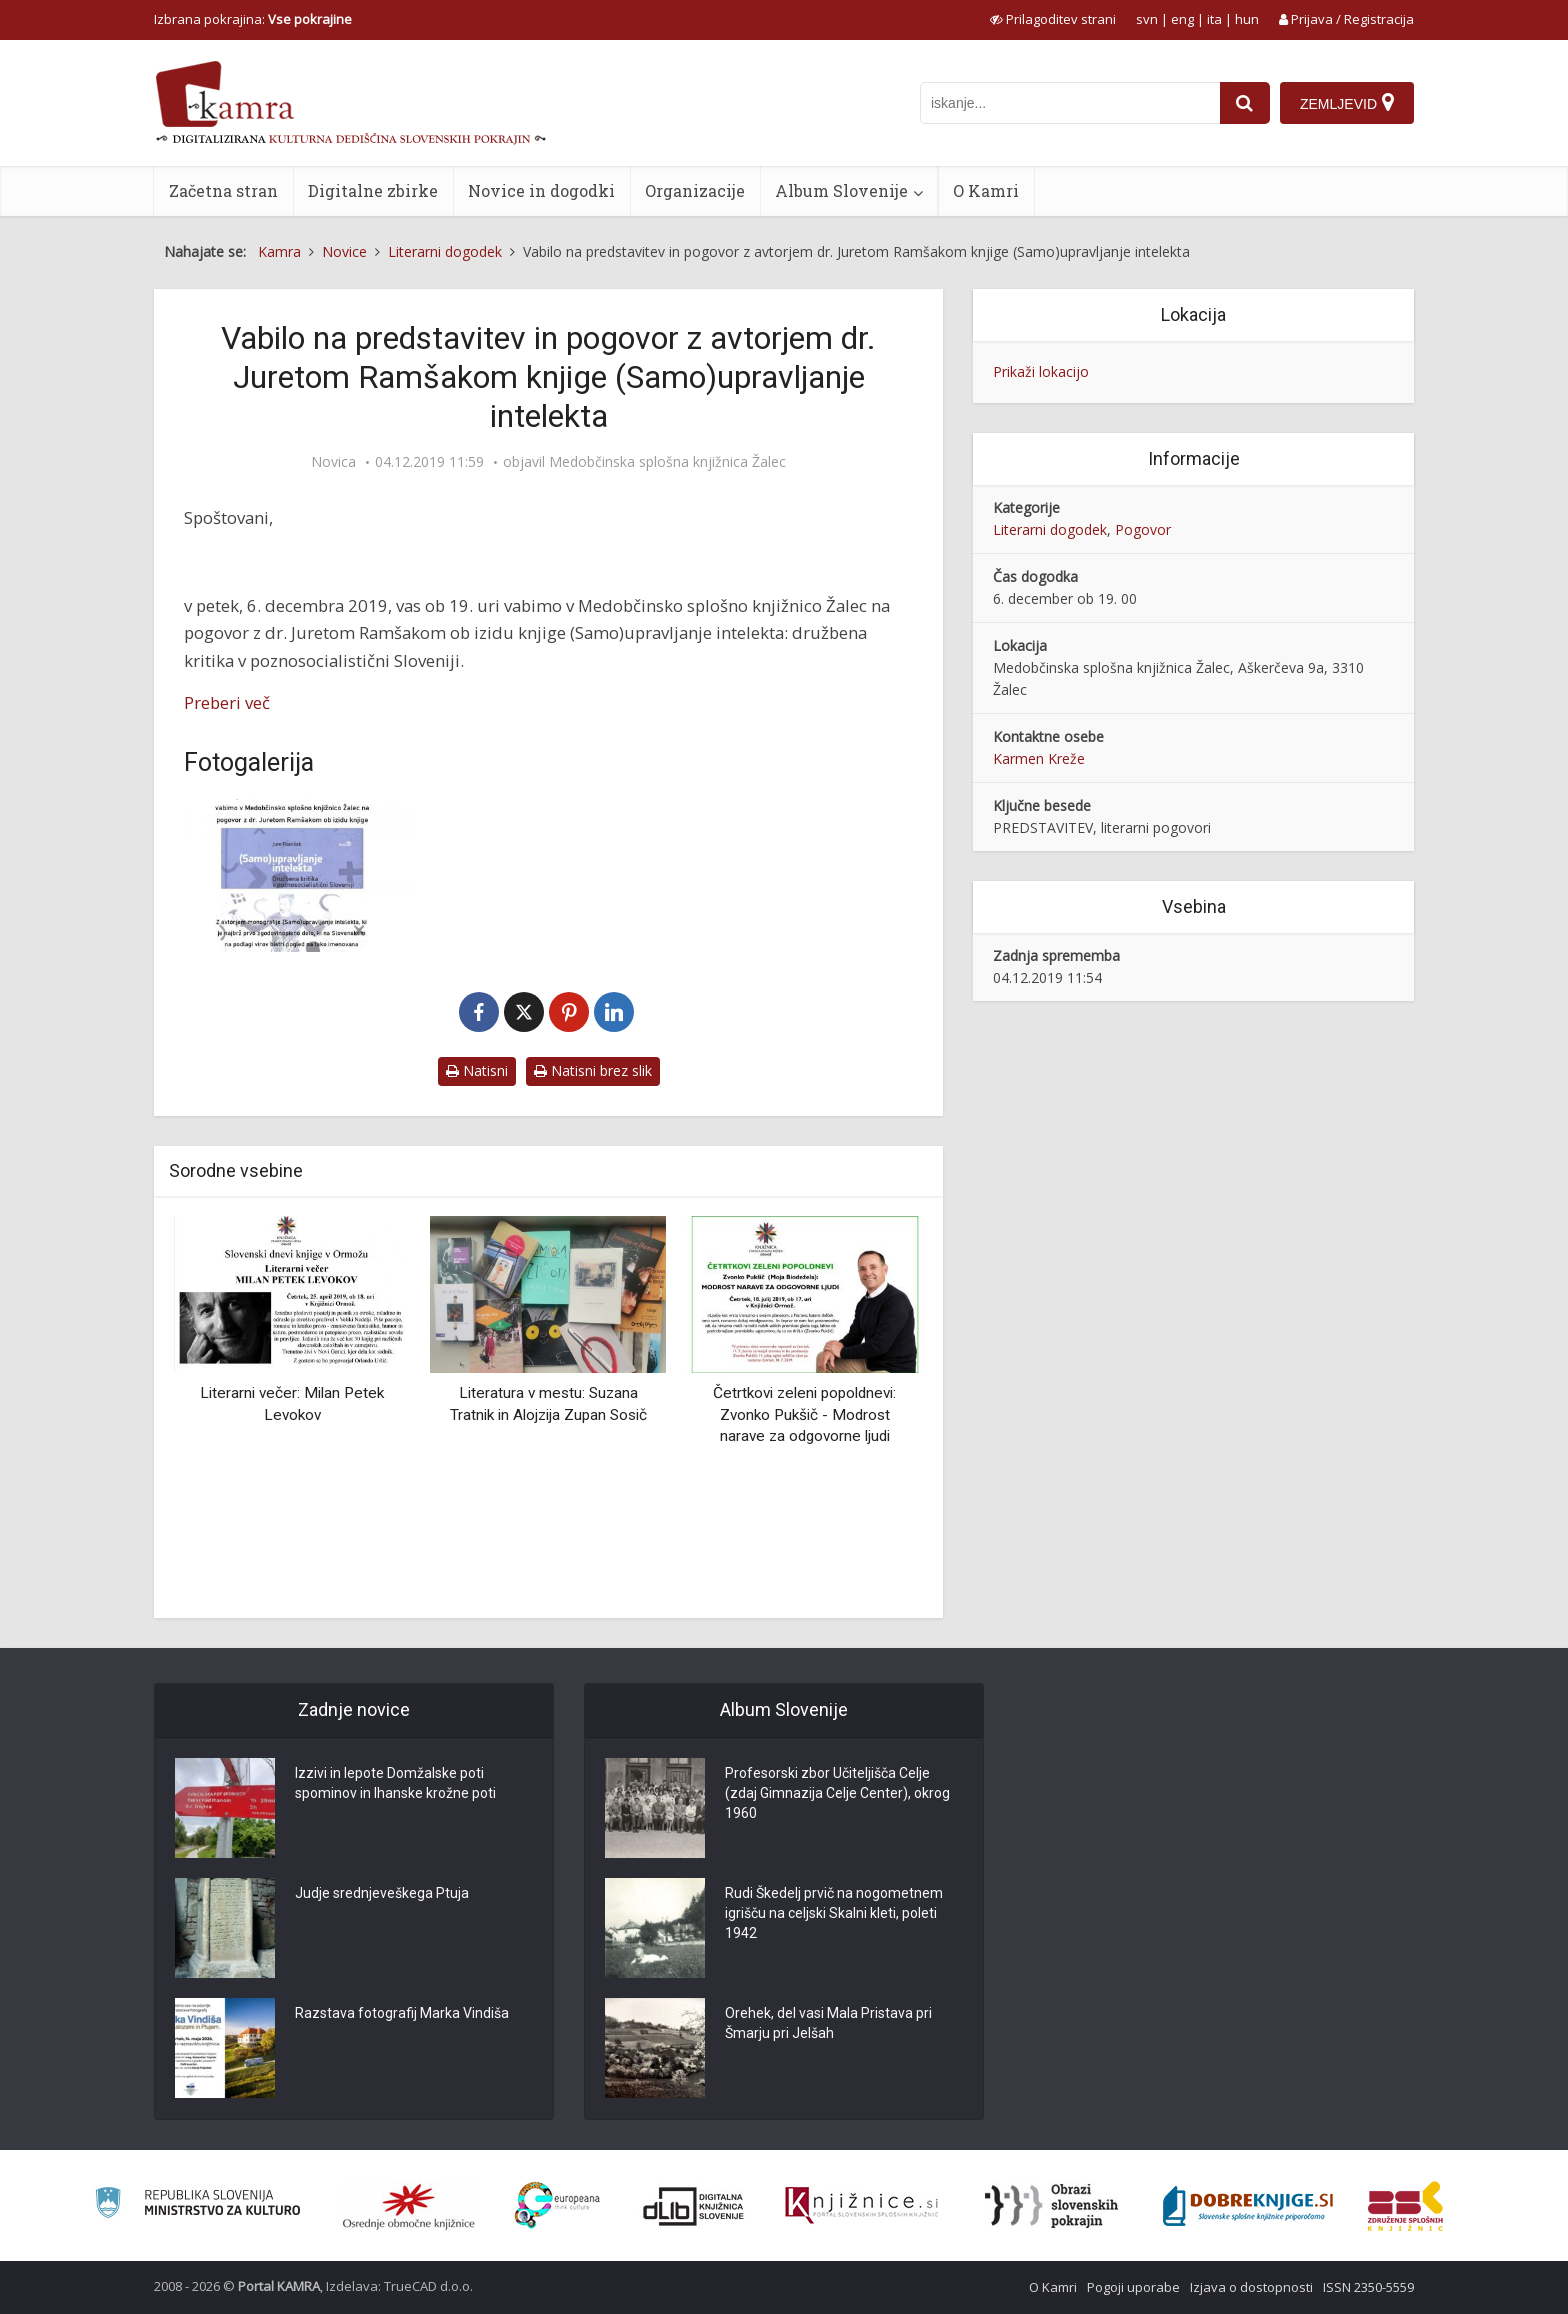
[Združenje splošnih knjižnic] (1405, 2206)
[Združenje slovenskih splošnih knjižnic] (861, 2206)
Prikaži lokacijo (1041, 371)
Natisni (477, 1070)
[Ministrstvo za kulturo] (197, 2205)
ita (1214, 19)
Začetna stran (223, 190)
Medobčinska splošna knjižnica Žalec (667, 462)
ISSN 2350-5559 (1368, 2287)
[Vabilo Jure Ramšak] (299, 875)
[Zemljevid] (1347, 103)
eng (1182, 19)
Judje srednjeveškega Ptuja (382, 1893)
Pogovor (1143, 529)
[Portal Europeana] (557, 2205)
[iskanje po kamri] (1070, 103)
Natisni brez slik (593, 1070)
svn (1147, 19)
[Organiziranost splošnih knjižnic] (409, 2206)
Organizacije (695, 190)
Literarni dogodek (1050, 529)
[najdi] (1245, 103)
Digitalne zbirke (373, 190)
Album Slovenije (841, 190)
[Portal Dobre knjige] (1248, 2206)
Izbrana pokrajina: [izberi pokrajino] (253, 19)
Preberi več (227, 702)
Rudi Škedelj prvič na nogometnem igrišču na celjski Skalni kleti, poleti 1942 (834, 1913)
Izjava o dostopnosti (1251, 2287)
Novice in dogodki (541, 190)
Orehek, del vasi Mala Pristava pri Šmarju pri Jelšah (828, 2023)
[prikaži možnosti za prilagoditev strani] (1053, 19)
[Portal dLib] (694, 2206)
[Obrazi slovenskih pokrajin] (1051, 2206)
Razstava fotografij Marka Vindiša (402, 2013)
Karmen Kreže (1039, 758)
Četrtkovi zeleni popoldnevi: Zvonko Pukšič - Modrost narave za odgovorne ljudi (804, 1414)
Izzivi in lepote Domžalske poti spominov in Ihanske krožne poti (395, 1783)
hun (1247, 19)
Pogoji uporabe (1133, 2287)
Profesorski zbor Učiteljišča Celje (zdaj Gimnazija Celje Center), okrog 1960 (837, 1793)
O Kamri (986, 190)
